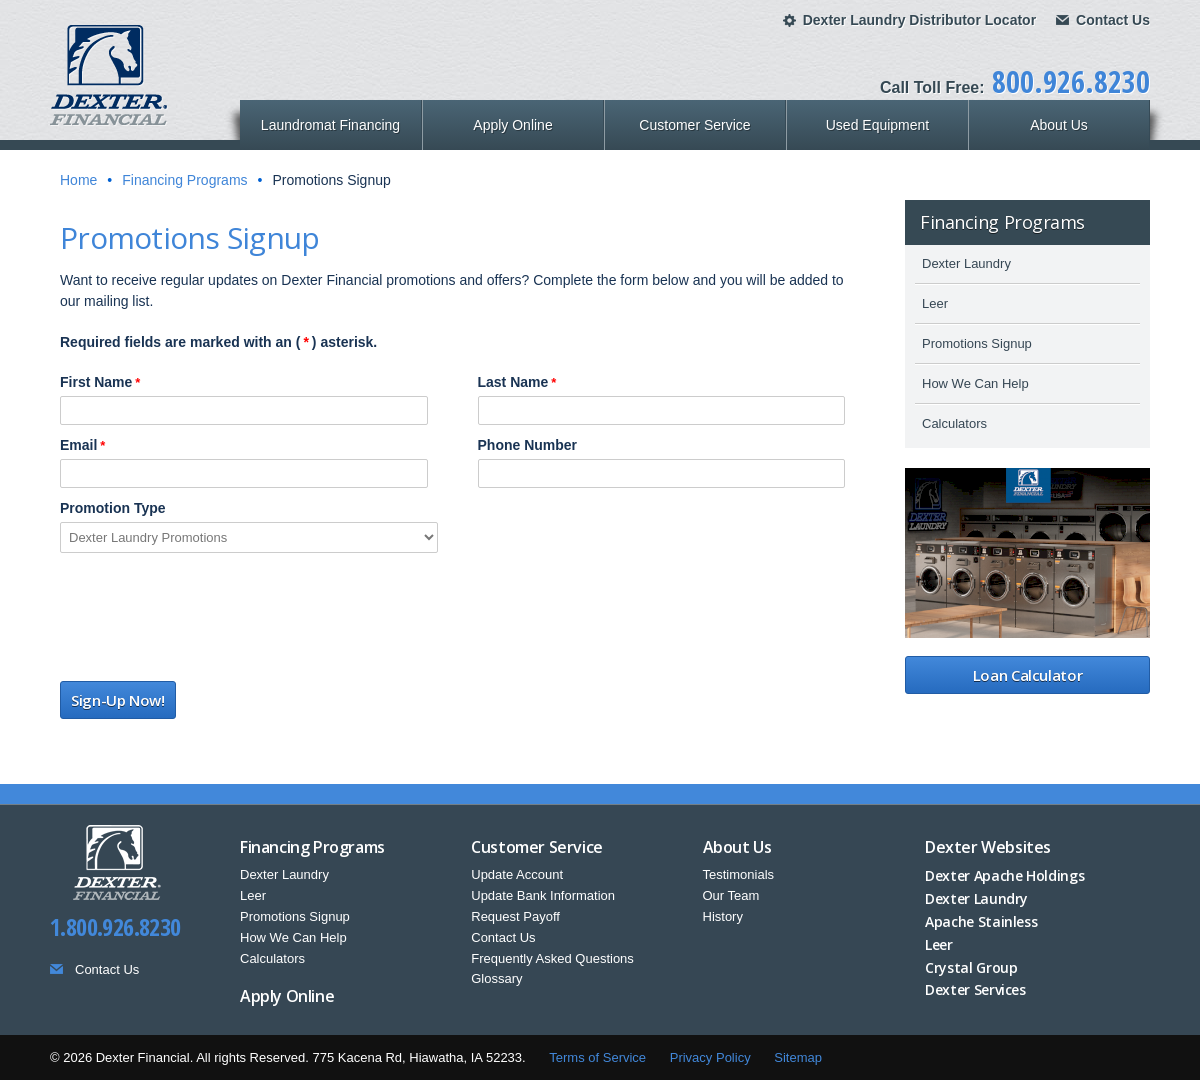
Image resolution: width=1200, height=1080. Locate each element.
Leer (935, 303)
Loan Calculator (1027, 675)
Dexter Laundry (966, 263)
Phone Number (528, 445)
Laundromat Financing (330, 125)
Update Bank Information (543, 895)
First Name (100, 382)
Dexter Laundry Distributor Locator (919, 20)
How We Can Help (975, 383)
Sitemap (798, 1057)
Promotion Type (113, 508)
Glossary (496, 978)
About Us (1059, 125)
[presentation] (212, 622)
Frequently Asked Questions (552, 958)
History (723, 916)
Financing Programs (184, 180)
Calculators (954, 423)
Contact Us (1113, 20)
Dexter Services (975, 989)
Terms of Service (597, 1057)
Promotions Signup (977, 343)
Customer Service (694, 125)
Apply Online (512, 125)
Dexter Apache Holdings (1004, 875)
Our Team (731, 895)
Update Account (517, 874)
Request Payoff (515, 916)
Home (78, 180)
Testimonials (739, 874)
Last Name (517, 382)
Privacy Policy (710, 1057)
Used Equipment (878, 125)
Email (82, 445)
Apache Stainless (981, 921)
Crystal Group (971, 967)
